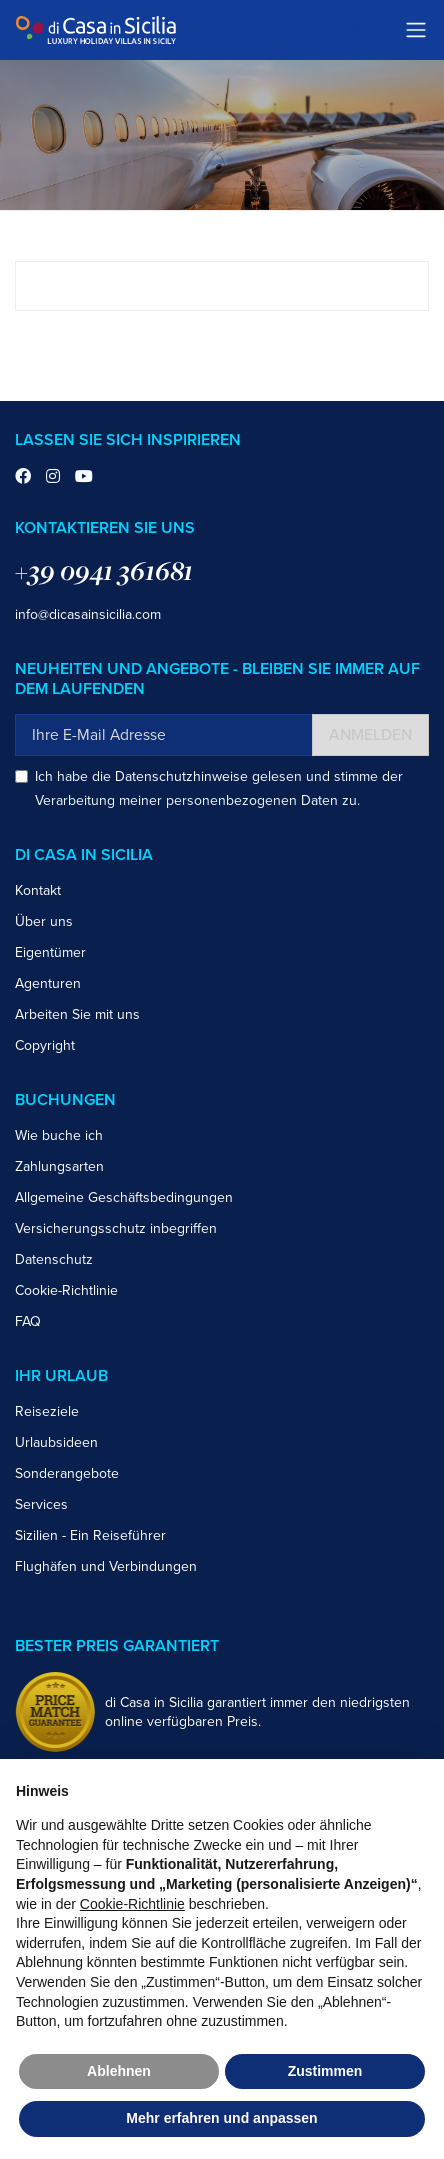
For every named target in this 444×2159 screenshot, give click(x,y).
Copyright (45, 1045)
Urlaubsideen (56, 1442)
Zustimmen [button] (325, 2071)
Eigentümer (50, 952)
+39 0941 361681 (104, 570)
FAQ (28, 1321)
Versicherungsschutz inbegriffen (116, 1228)
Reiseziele (47, 1411)
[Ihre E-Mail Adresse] (164, 735)
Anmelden (370, 735)
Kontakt (38, 890)
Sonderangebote (67, 1473)
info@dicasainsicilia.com (88, 614)
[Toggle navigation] (416, 30)
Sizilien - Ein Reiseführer (90, 1535)
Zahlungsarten (59, 1166)
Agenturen (48, 983)
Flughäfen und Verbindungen (106, 1566)
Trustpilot (361, 30)
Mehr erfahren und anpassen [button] (221, 2118)
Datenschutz (54, 1259)
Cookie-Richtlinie (66, 1290)
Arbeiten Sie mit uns (77, 1014)
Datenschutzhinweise (181, 776)
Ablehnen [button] (119, 2071)
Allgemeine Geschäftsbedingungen (124, 1197)
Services (41, 1504)
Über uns (44, 921)
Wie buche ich (59, 1135)
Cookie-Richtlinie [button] (132, 1904)
